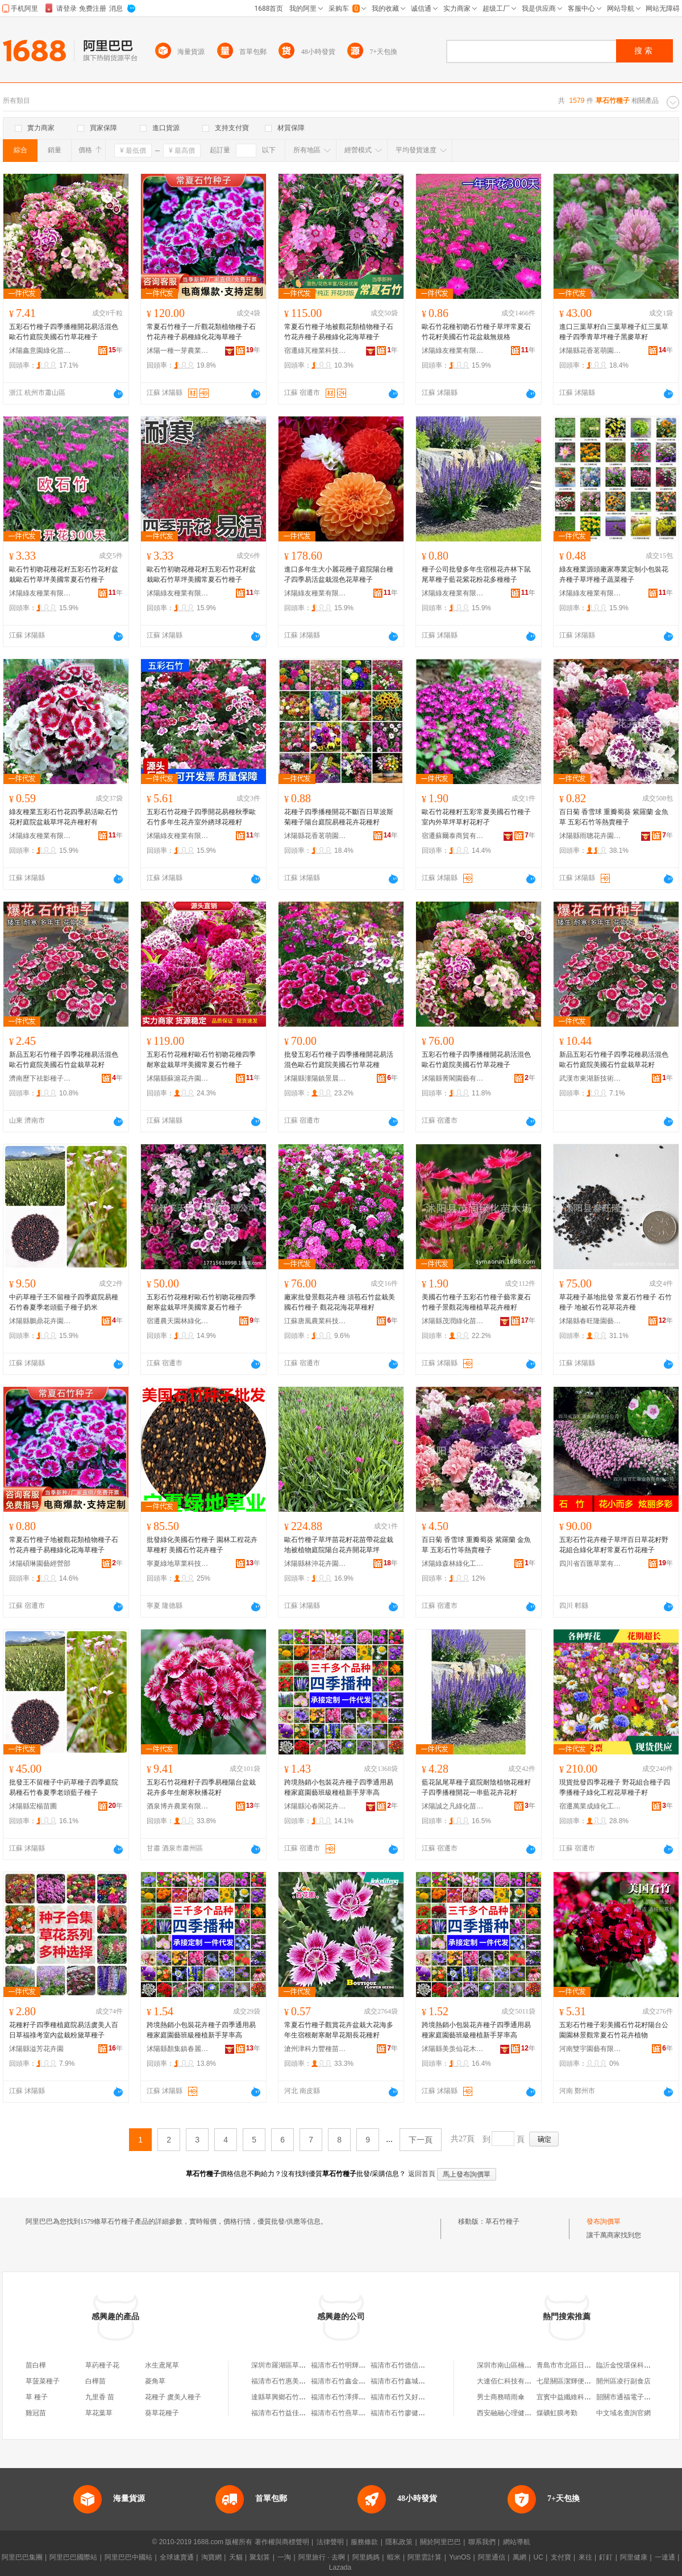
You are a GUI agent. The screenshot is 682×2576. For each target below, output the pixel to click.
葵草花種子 (162, 2413)
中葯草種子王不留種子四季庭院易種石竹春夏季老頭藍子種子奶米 (63, 1302)
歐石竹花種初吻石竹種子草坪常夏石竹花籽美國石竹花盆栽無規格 (476, 332)
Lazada (340, 2567)
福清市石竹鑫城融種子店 (408, 2381)
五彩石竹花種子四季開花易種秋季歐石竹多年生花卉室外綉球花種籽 (201, 817)
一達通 (665, 2557)
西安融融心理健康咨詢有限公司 (524, 2413)
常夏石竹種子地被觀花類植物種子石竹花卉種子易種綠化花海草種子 (338, 332)
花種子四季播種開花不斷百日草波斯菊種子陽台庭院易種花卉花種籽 (338, 817)
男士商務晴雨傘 (501, 2397)
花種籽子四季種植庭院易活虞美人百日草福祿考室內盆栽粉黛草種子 (63, 2030)
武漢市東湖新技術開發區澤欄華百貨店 (590, 1078)
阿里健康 (633, 2557)
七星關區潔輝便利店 (567, 2381)
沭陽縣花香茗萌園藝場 (590, 351)
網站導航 (516, 2542)
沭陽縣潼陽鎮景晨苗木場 (315, 1078)
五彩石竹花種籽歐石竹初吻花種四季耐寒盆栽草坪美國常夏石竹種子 (201, 1060)
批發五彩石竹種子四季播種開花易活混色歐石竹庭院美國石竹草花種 (338, 1060)
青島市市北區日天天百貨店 (577, 2365)
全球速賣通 (177, 2557)
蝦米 (394, 2557)
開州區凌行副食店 (623, 2381)
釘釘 (606, 2557)
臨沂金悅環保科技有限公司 (637, 2365)
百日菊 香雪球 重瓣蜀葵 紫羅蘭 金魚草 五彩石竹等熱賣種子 (613, 817)
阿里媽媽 (366, 2557)
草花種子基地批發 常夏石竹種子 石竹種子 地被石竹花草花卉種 (615, 1302)
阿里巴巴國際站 (73, 2557)
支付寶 (561, 2557)
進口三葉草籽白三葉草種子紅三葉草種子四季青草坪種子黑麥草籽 (613, 332)
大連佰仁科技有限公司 (511, 2381)
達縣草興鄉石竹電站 (282, 2397)
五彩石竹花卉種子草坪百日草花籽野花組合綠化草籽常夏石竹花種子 (613, 1545)
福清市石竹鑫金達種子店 (348, 2381)
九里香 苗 (99, 2397)
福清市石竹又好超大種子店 (411, 2397)
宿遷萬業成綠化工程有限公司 (590, 1806)
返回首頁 (421, 2174)
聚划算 (259, 2557)
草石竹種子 (502, 2221)
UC (538, 2557)
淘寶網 (211, 2557)
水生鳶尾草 (162, 2365)
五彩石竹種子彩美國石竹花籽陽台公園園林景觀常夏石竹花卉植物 (613, 2030)
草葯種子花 (102, 2365)
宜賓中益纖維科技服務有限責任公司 (591, 2397)
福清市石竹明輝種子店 (345, 2365)
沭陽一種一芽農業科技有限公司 (178, 351)
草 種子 (37, 2397)
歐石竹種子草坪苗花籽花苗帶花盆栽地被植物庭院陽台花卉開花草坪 (338, 1545)
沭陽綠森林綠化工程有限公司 (453, 1564)
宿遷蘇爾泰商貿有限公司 (453, 836)
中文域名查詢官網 (623, 2413)
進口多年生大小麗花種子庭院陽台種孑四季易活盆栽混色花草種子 (338, 574)
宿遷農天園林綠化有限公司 (178, 1321)
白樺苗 (95, 2381)
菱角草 (155, 2381)
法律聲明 (330, 2542)
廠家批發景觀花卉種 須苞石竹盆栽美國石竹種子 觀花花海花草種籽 (339, 1302)
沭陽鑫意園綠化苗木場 (40, 351)
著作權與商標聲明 (282, 2542)
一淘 (284, 2557)
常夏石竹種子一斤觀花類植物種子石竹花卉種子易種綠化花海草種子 (201, 332)
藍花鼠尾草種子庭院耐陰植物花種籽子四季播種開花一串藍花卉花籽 (476, 1787)
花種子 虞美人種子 (173, 2397)
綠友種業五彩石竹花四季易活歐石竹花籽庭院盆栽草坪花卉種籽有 (63, 817)
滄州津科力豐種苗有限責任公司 (315, 2049)
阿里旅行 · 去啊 (321, 2557)
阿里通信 (491, 2557)
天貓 (236, 2557)
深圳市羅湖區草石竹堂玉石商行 (299, 2365)
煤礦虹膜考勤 (557, 2413)
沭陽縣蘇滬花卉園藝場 (178, 1078)
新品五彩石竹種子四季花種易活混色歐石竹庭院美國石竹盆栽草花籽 (63, 1060)
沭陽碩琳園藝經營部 (39, 1564)
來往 (585, 2557)
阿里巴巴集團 (22, 2557)
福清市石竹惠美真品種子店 (292, 2381)
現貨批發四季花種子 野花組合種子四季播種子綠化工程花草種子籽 (614, 1787)
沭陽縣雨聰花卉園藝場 (590, 836)
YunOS (460, 2557)
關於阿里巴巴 (440, 2542)
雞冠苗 (36, 2413)
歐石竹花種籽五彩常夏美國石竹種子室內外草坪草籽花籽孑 (476, 817)
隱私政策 (399, 2542)
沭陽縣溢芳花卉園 (36, 2049)
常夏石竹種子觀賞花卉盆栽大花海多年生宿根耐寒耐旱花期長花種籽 (338, 2030)
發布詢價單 (604, 2221)
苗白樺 (36, 2365)
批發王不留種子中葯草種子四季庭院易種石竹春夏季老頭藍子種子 (63, 1787)
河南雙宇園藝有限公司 (590, 2049)
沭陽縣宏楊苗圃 (33, 1806)
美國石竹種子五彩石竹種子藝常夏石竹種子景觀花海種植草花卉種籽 (476, 1302)
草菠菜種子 (43, 2381)
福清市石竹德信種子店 (405, 2365)
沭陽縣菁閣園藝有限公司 (453, 1078)
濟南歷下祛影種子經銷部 (40, 1078)
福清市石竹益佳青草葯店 (288, 2413)
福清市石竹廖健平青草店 (408, 2413)
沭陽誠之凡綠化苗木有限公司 (453, 1806)
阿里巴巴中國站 (128, 2557)
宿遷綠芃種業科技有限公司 (315, 351)
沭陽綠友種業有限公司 (453, 351)
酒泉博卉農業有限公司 (178, 1806)
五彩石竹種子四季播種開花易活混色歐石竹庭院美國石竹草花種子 (63, 332)
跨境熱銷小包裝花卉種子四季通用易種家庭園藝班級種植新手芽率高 (338, 1787)
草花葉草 (99, 2413)
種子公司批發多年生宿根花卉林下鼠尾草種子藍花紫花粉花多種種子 (476, 574)
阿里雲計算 (424, 2557)
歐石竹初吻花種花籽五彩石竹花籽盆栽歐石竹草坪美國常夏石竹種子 (63, 574)
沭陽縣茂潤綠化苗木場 (453, 1321)
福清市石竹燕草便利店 (345, 2413)
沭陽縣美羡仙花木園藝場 (453, 2049)
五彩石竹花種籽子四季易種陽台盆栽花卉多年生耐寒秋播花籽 (201, 1787)
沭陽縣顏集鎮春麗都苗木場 (178, 2049)
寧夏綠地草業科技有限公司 (178, 1564)
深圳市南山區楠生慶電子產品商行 (528, 2365)
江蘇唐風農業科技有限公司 (315, 1321)
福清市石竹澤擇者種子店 (348, 2397)
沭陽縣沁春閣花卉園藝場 (315, 1806)
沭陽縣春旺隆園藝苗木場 (590, 1321)
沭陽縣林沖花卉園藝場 (315, 1564)
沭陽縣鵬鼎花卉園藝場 (40, 1321)
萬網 (519, 2557)
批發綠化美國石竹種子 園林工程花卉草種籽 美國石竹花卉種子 (202, 1545)
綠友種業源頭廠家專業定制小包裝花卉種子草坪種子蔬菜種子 (613, 574)
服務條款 (364, 2542)
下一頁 (421, 2139)
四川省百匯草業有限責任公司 (590, 1564)
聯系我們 (482, 2542)
